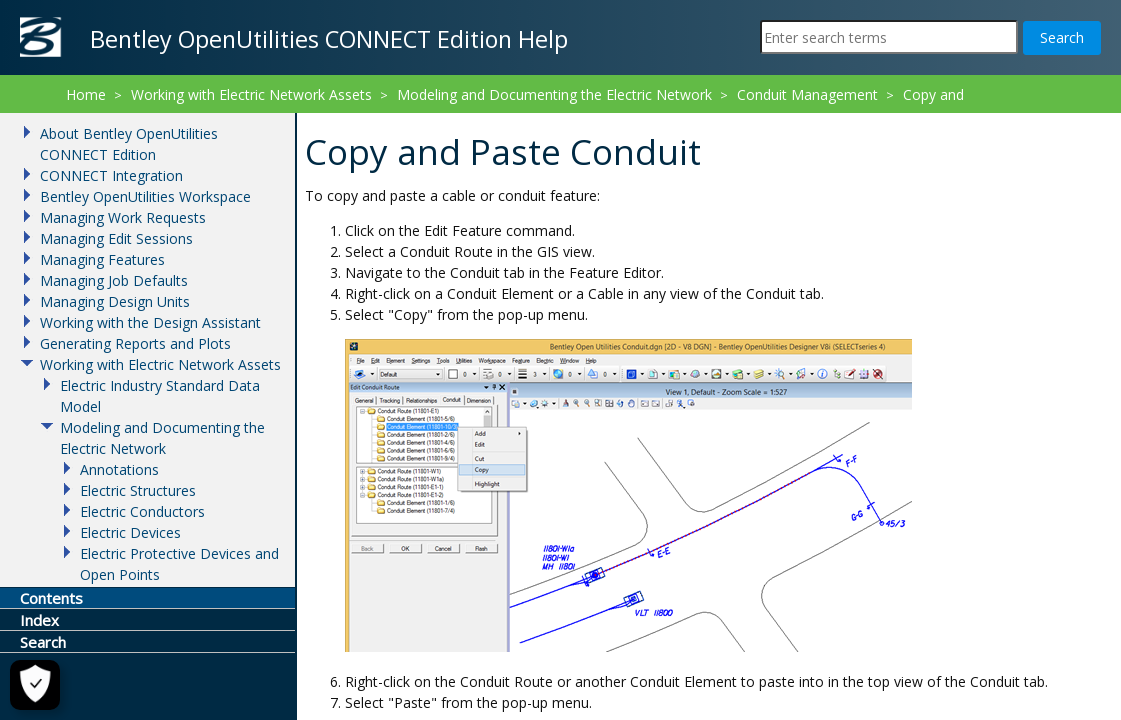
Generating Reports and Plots (135, 343)
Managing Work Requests (123, 217)
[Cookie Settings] (33, 685)
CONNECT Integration (111, 175)
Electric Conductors (142, 511)
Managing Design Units (115, 301)
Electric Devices (130, 532)
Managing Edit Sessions (116, 238)
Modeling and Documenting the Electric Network (554, 94)
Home (86, 94)
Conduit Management (807, 94)
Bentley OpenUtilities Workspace (145, 196)
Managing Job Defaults (114, 280)
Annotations (119, 469)
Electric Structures (138, 490)
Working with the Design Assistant (150, 322)
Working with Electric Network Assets (251, 94)
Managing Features (102, 259)
